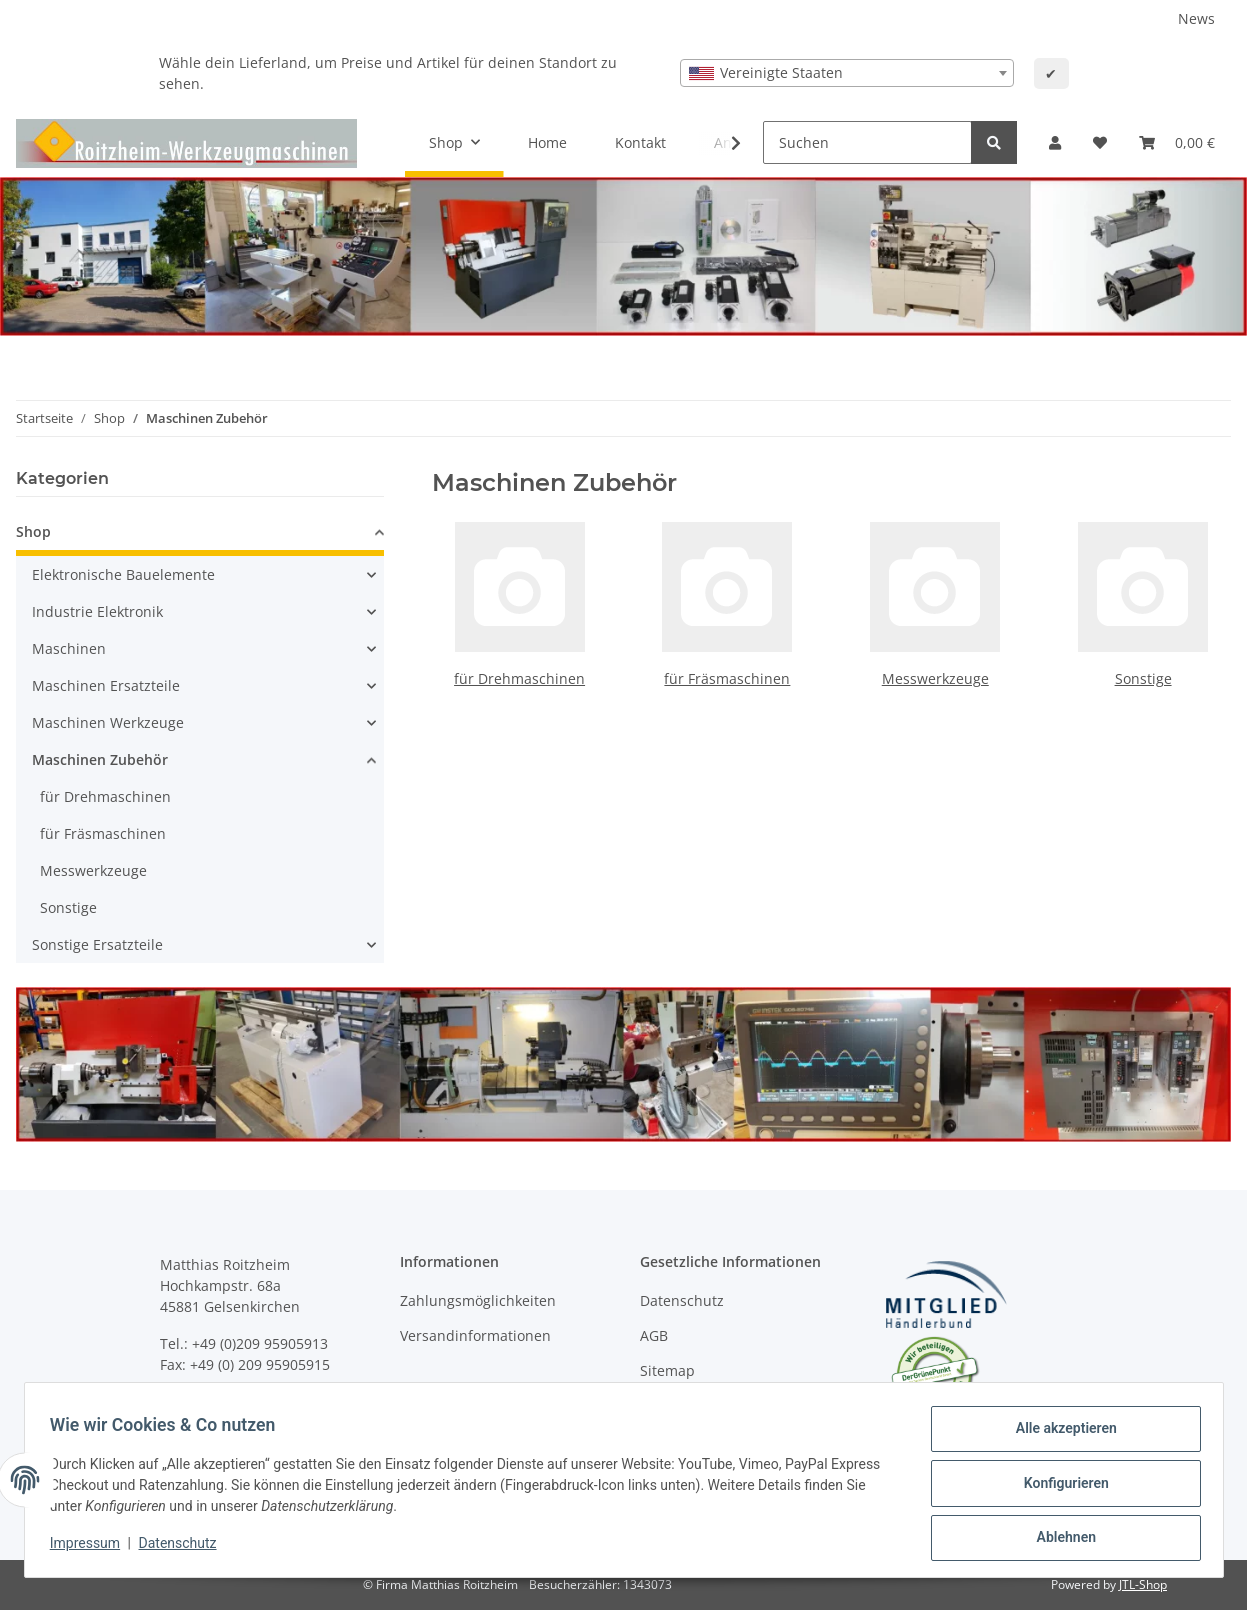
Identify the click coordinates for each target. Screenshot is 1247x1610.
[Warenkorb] (1177, 142)
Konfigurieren (1059, 1487)
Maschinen (69, 648)
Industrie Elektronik (97, 611)
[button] (1055, 142)
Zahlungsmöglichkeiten (478, 1300)
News (1196, 18)
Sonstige (1143, 678)
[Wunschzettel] (1100, 142)
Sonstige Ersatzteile (97, 944)
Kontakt (640, 142)
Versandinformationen (475, 1335)
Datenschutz (682, 1300)
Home (547, 142)
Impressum (92, 1548)
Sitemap (667, 1370)
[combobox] (847, 73)
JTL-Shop (1143, 1584)
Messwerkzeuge (935, 678)
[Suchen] (867, 142)
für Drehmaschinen (519, 678)
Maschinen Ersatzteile (106, 685)
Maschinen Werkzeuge (108, 722)
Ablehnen (1059, 1539)
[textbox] (847, 73)
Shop (33, 531)
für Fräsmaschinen (727, 678)
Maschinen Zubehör (100, 759)
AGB (654, 1335)
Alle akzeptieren (1059, 1435)
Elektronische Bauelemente (123, 574)
